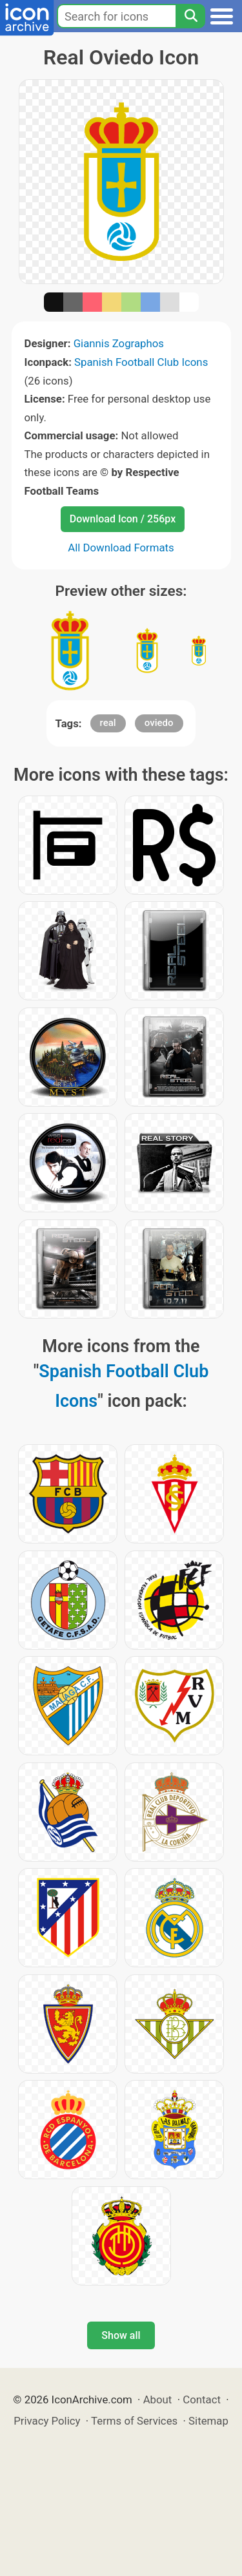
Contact (202, 2399)
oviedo (159, 723)
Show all (120, 2335)
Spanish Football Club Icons (141, 362)
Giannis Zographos (119, 343)
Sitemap (208, 2420)
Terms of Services (134, 2420)
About (157, 2399)
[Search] (190, 16)
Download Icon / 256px (123, 519)
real (108, 723)
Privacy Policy (47, 2420)
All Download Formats (121, 547)
